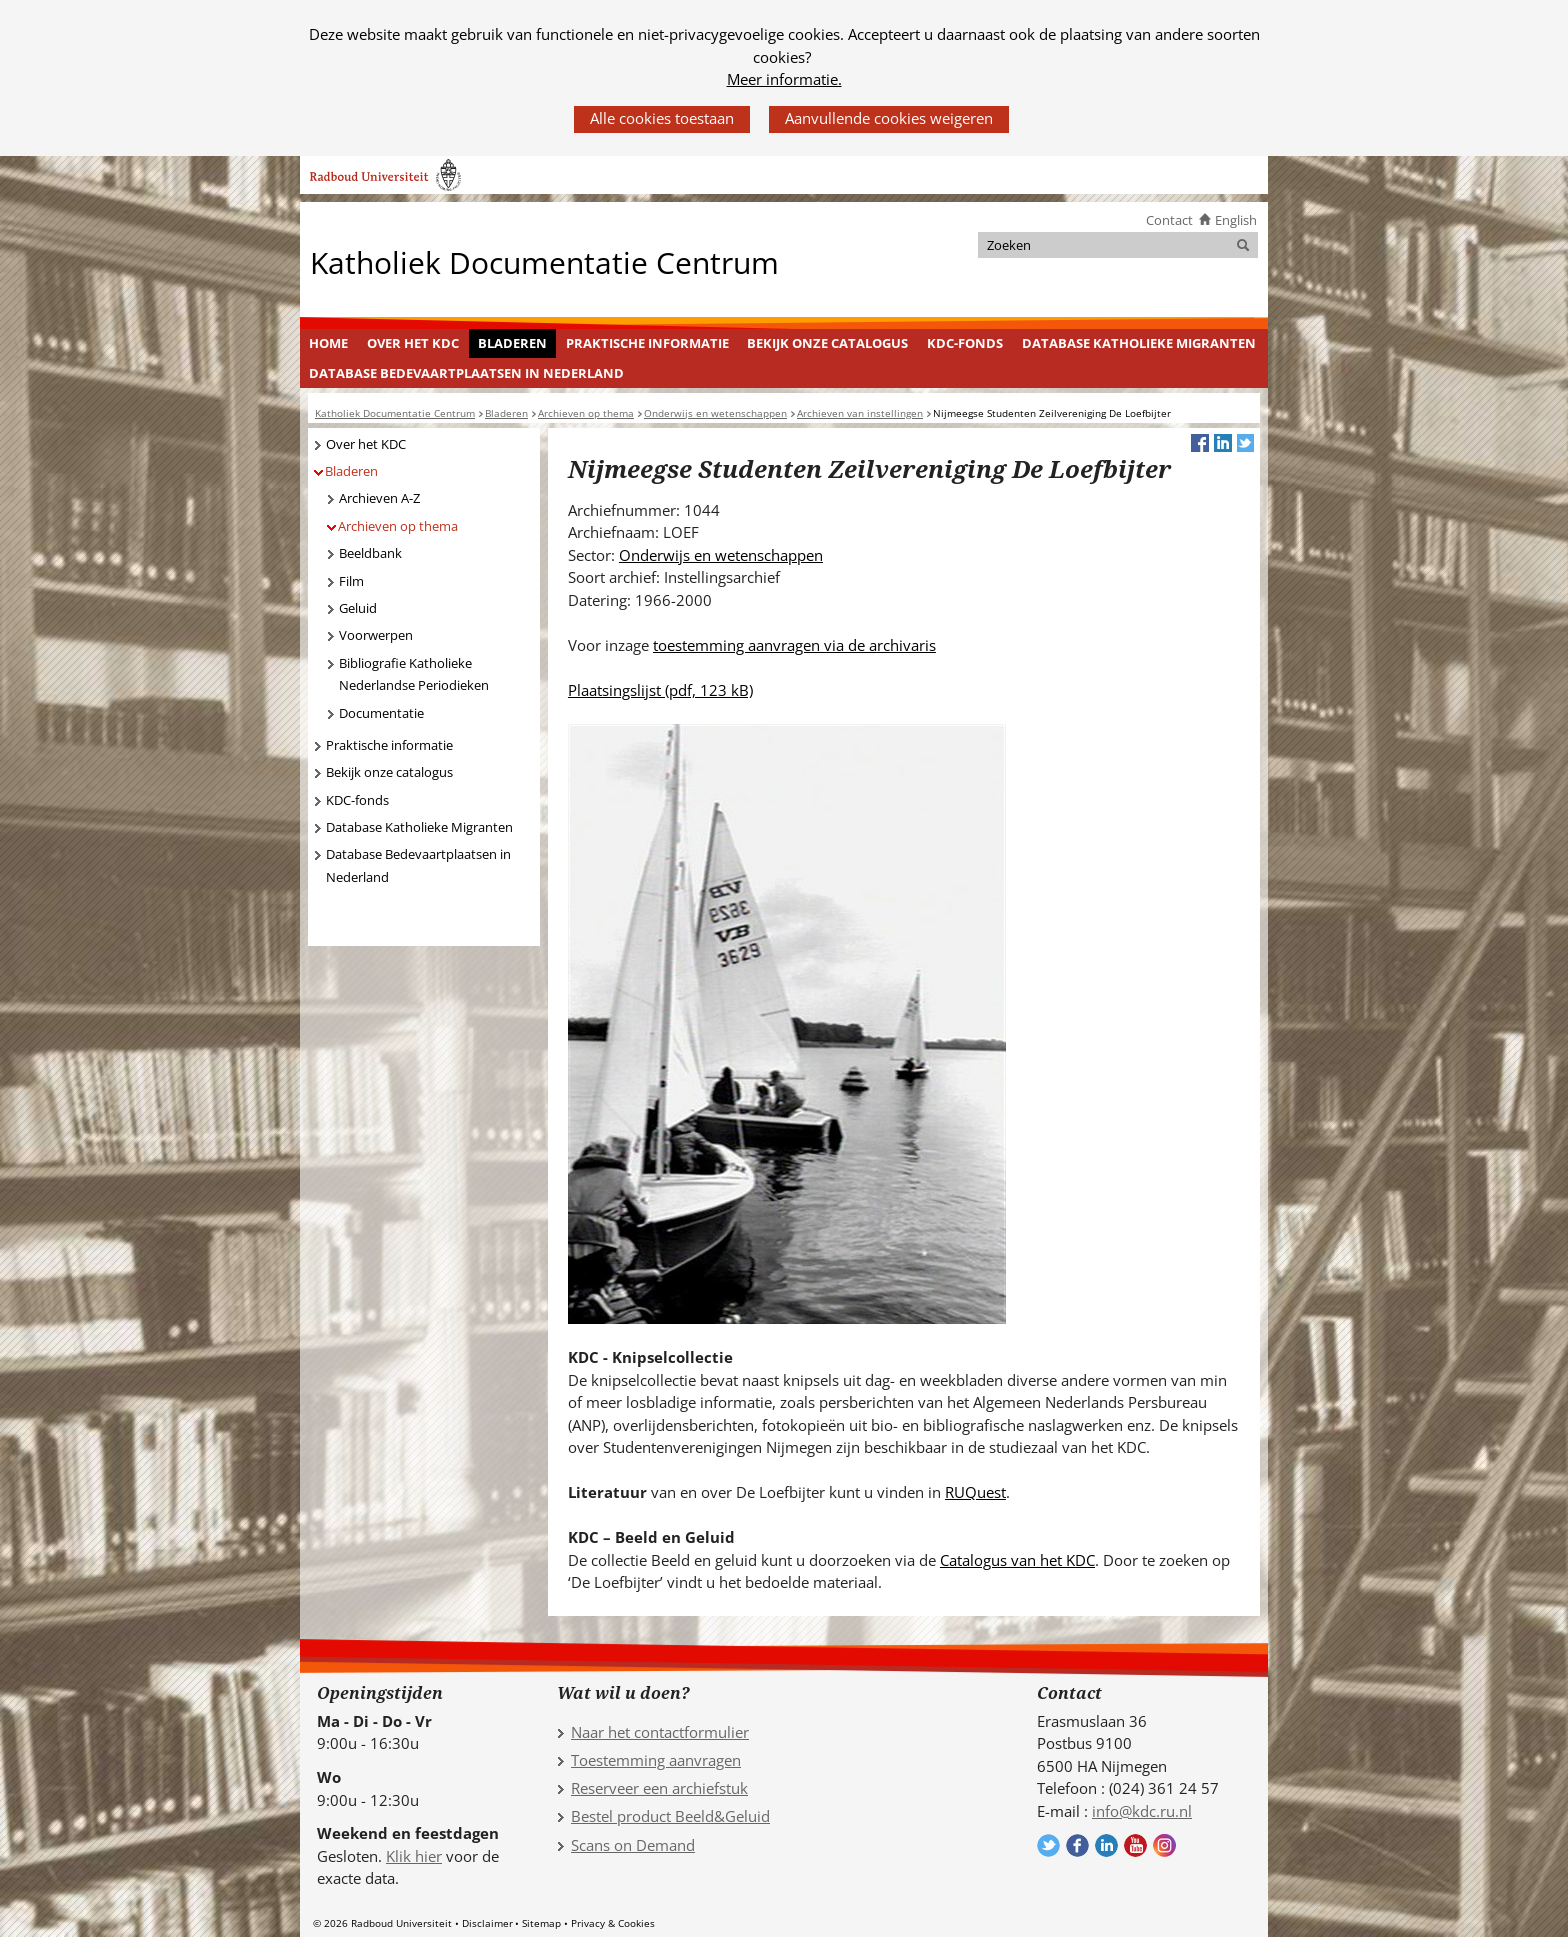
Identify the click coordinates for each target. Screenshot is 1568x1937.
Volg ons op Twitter (1048, 1845)
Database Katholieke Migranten (1139, 343)
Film (351, 581)
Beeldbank (370, 553)
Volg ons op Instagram (1164, 1845)
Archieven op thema (398, 526)
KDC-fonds (965, 343)
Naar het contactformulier (660, 1732)
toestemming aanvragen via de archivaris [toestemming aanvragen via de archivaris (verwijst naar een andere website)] (794, 645)
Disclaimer (487, 1923)
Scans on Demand (633, 1845)
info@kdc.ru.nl (1142, 1811)
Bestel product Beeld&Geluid (670, 1816)
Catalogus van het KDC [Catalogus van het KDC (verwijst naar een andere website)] (1017, 1560)
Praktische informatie (647, 343)
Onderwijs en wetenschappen (721, 555)
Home (328, 343)
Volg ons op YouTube (1135, 1845)
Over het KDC (413, 343)
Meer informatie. (784, 79)
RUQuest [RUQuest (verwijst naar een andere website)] (975, 1492)
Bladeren (512, 343)
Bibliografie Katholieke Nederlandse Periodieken (414, 674)
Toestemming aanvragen (656, 1760)
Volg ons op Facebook (1077, 1845)
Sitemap (541, 1923)
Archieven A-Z (379, 498)
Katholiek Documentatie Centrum (544, 261)
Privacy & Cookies (613, 1923)
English (1236, 220)
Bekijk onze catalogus (827, 343)
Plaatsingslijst (660, 690)
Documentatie (381, 713)
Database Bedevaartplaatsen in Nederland (466, 373)
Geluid (358, 608)
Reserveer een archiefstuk (659, 1788)
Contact (1169, 220)
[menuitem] (329, 344)
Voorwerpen (376, 635)
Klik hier (414, 1856)
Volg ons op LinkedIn (1106, 1845)
